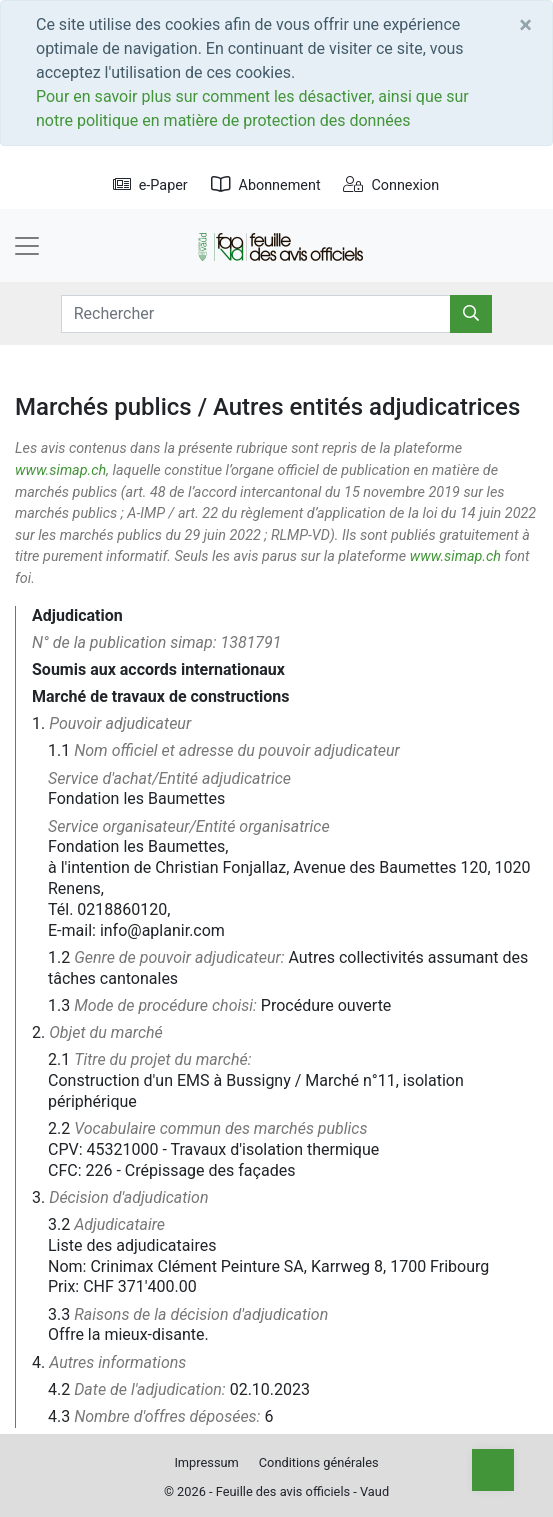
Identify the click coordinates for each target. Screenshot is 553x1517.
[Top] (493, 1470)
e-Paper (150, 185)
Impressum (206, 1462)
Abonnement (266, 185)
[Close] (525, 25)
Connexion (391, 185)
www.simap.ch (60, 470)
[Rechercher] (471, 314)
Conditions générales (319, 1462)
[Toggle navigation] (27, 246)
